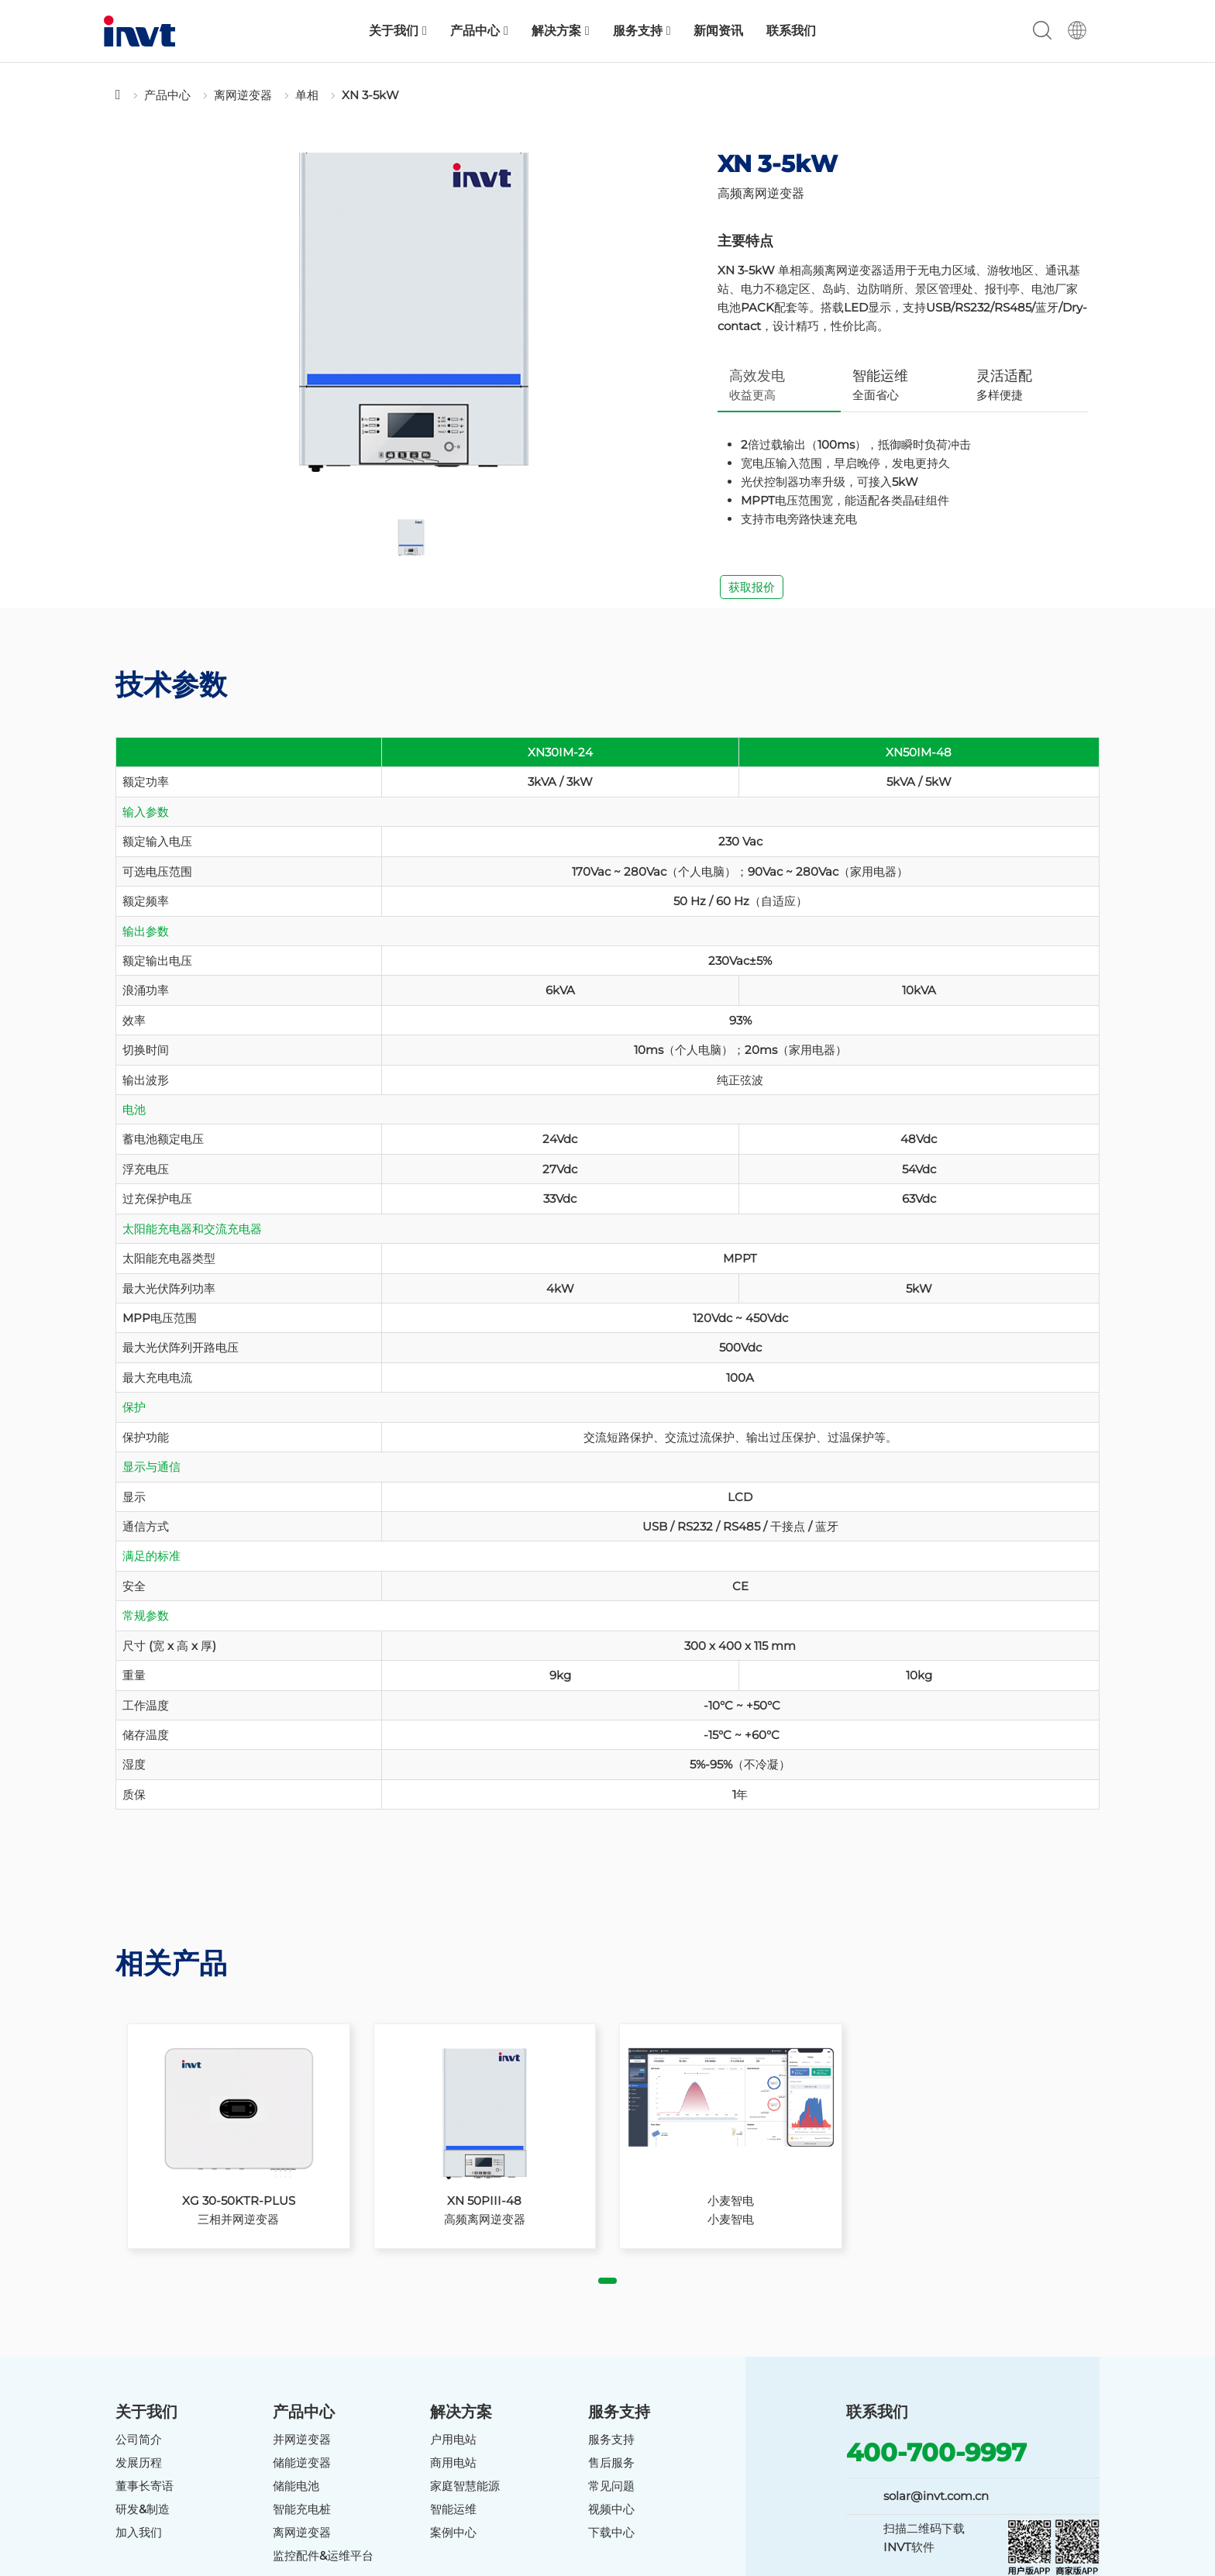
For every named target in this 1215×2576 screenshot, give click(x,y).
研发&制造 (142, 2509)
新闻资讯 (718, 30)
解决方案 (561, 30)
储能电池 (296, 2485)
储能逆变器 (302, 2462)
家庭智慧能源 (465, 2485)
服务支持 (642, 30)
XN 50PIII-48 (484, 2200)
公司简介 (138, 2439)
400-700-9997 (936, 2452)
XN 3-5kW (370, 95)
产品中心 (479, 30)
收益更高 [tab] (757, 384)
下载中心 (611, 2532)
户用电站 (453, 2439)
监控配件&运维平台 (323, 2555)
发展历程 (138, 2462)
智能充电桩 (302, 2509)
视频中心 (611, 2509)
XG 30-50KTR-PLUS (238, 2200)
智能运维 (453, 2509)
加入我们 (138, 2532)
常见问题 (611, 2485)
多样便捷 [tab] (1004, 384)
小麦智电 (730, 2200)
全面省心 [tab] (880, 384)
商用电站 (453, 2462)
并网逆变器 (302, 2439)
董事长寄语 (144, 2485)
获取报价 (751, 587)
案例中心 (453, 2532)
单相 (306, 95)
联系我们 (791, 30)
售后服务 (611, 2462)
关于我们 (398, 30)
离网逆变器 (243, 95)
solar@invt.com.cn (936, 2495)
